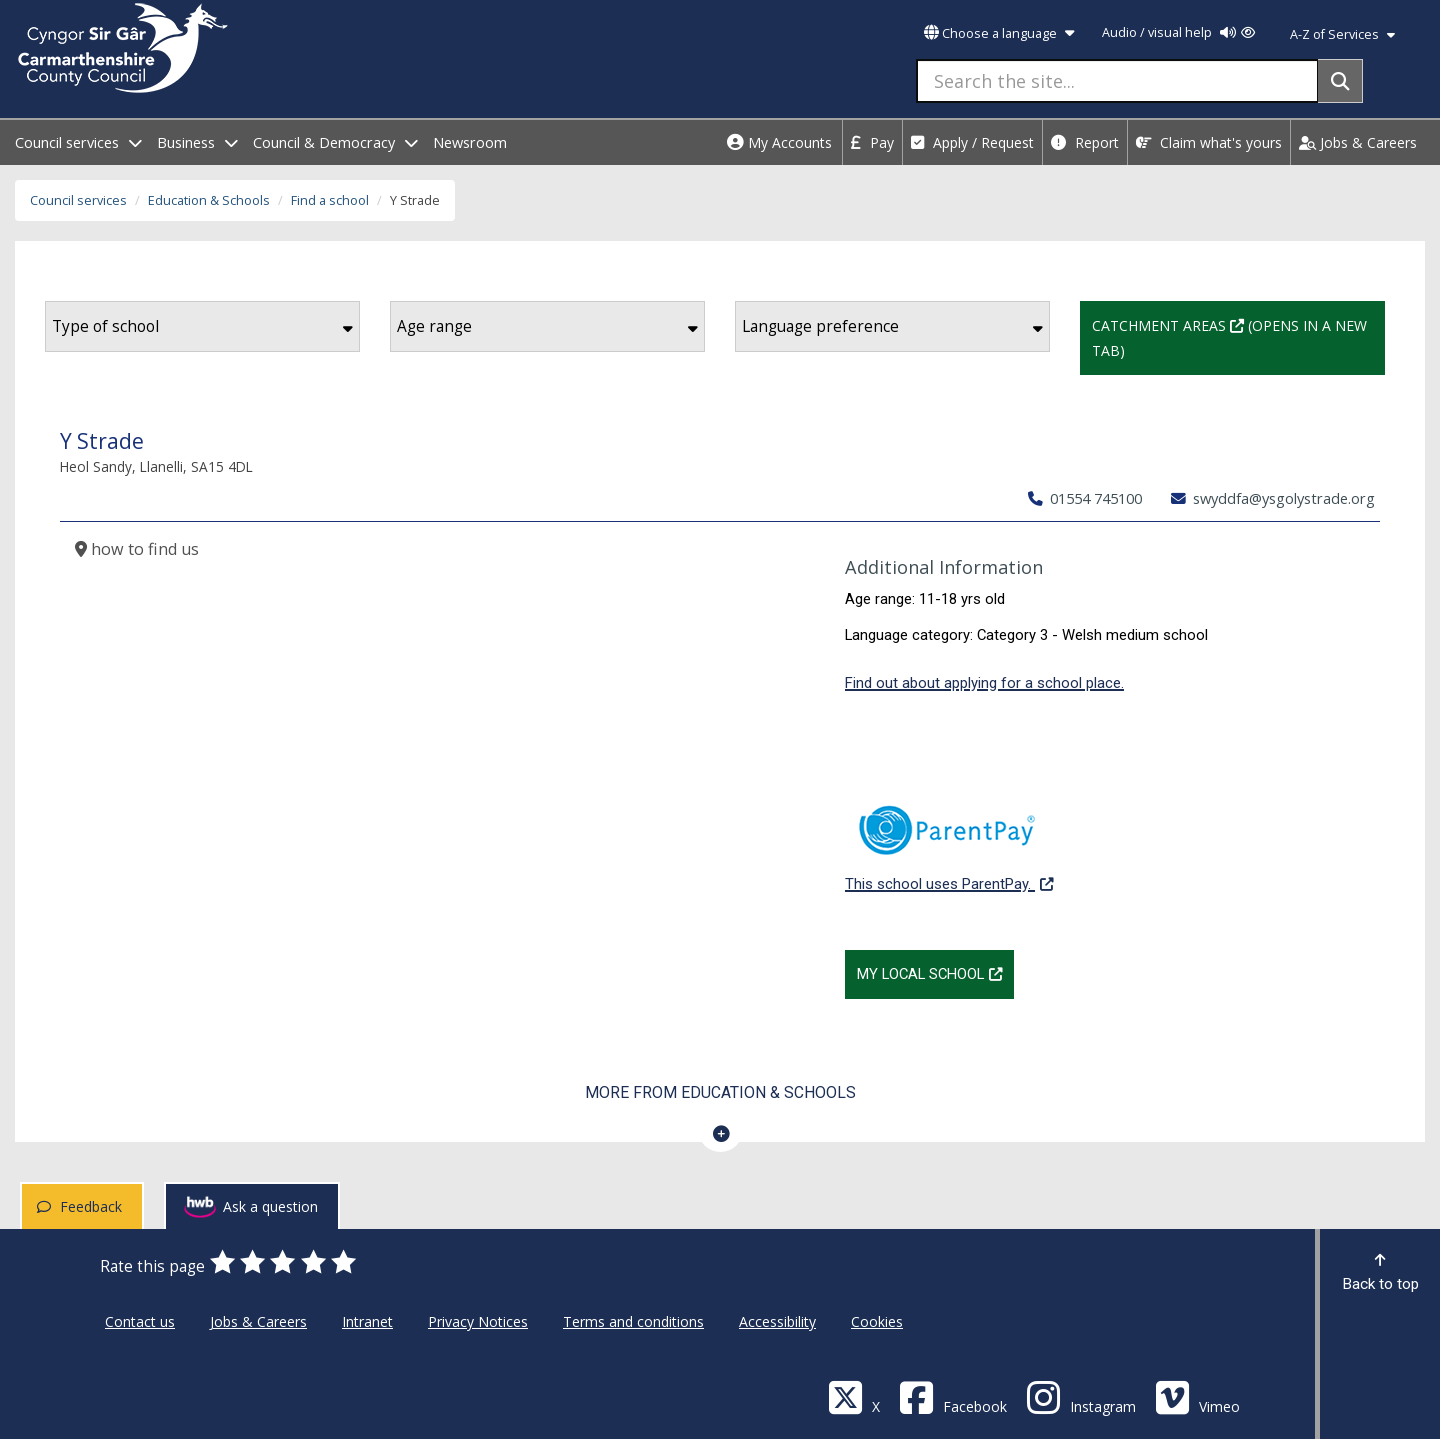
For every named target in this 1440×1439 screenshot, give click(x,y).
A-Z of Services (1342, 34)
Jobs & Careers (1358, 142)
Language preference (892, 326)
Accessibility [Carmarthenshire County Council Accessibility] (777, 1321)
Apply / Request (972, 142)
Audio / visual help (1178, 32)
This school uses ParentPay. (949, 837)
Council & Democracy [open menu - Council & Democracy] (335, 142)
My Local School (935, 972)
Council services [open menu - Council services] (78, 142)
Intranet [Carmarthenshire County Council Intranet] (367, 1321)
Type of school (202, 326)
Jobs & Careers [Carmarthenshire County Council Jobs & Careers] (258, 1321)
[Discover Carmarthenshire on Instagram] (1081, 1396)
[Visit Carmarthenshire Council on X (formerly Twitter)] (854, 1396)
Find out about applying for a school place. (984, 683)
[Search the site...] (1117, 81)
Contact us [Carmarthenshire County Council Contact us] (140, 1321)
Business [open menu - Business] (197, 142)
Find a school (330, 200)
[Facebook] (953, 1396)
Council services (78, 200)
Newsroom (470, 142)
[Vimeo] (1197, 1396)
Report (1085, 142)
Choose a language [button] (999, 33)
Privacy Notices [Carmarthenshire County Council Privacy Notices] (478, 1321)
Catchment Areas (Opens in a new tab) (1238, 336)
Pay (872, 142)
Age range (547, 326)
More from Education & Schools (720, 1092)
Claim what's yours (1209, 142)
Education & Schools (209, 200)
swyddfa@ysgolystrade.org (1273, 498)
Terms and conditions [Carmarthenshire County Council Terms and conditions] (633, 1321)
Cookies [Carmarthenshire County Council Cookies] (877, 1321)
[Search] (1340, 81)
